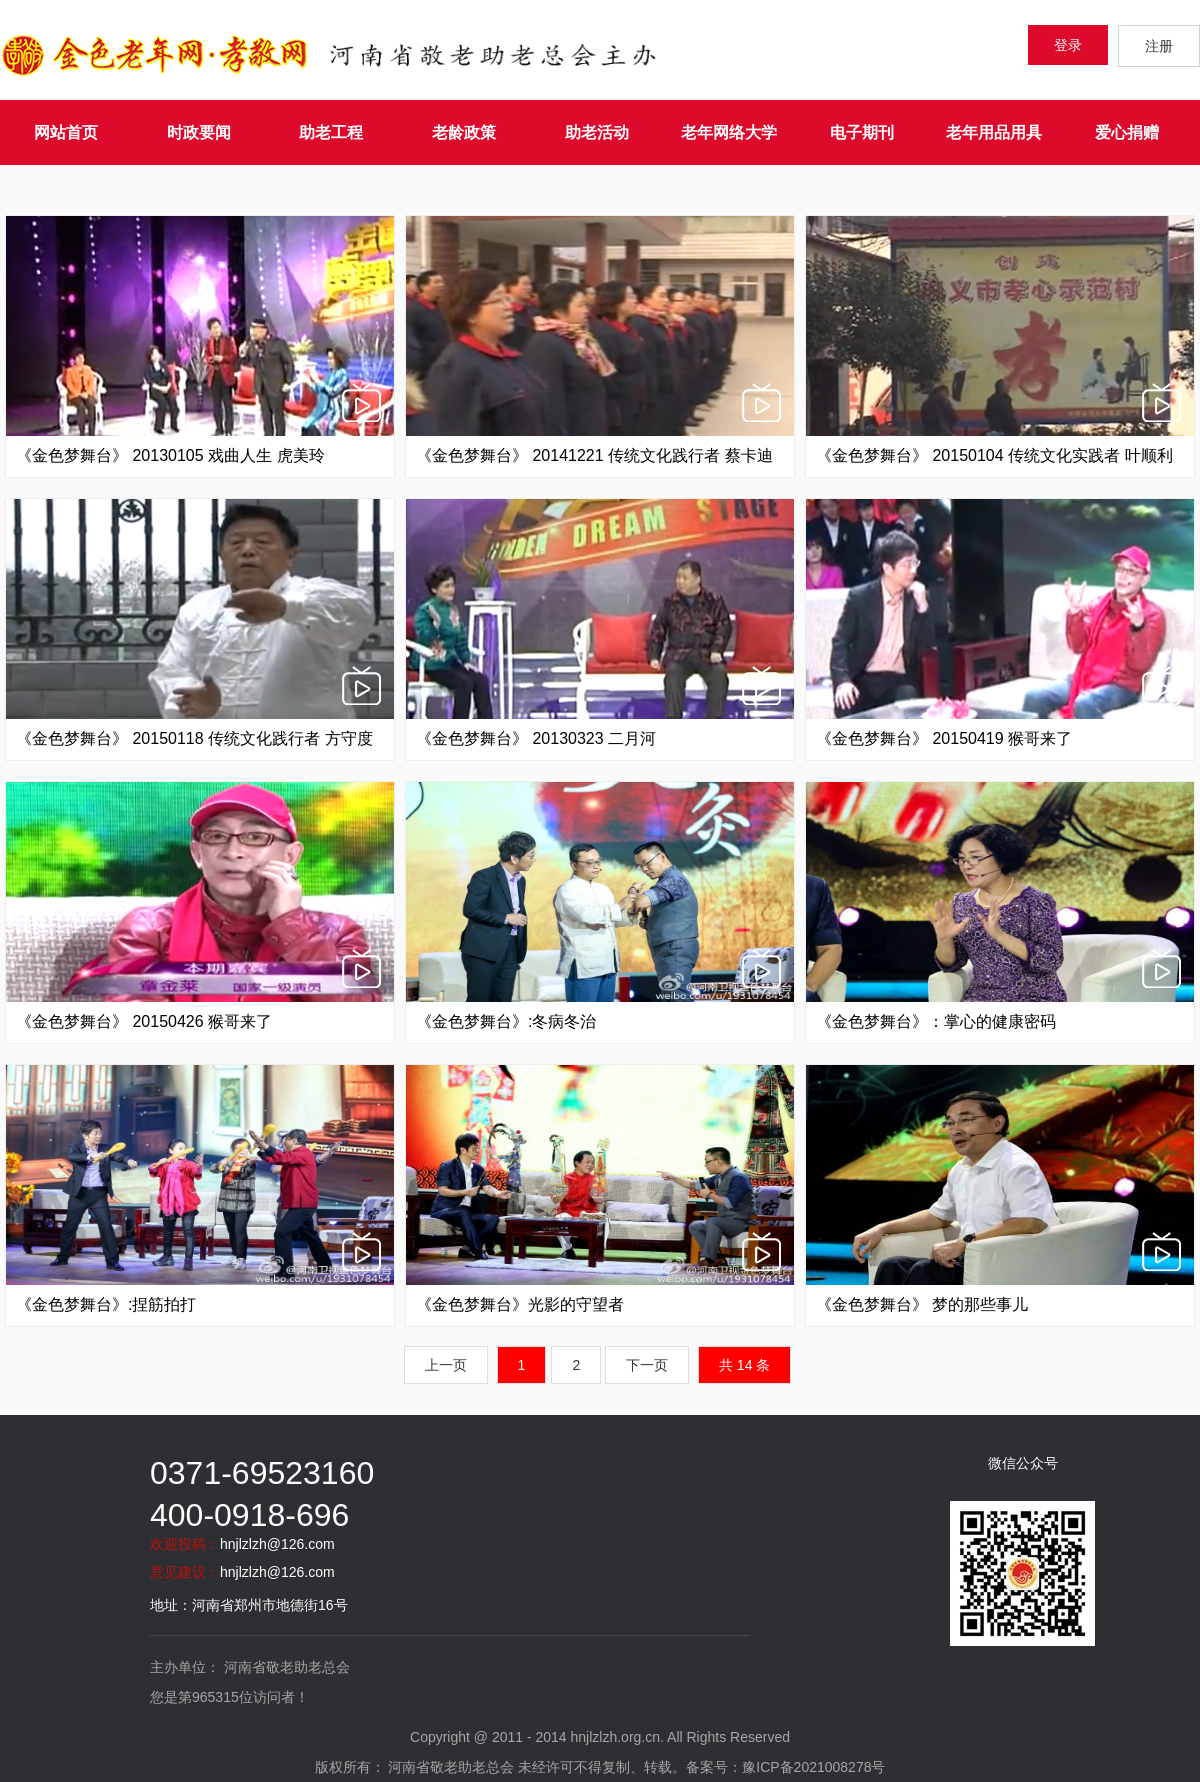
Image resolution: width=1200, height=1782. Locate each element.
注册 (1159, 46)
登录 (1068, 45)
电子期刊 (862, 132)
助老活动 (597, 132)
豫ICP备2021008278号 (813, 1767)
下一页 (647, 1365)
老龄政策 (464, 132)
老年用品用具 (994, 132)
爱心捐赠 (1127, 132)
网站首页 (66, 132)
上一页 (446, 1365)
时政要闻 (199, 132)
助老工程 (331, 132)
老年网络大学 (729, 132)
